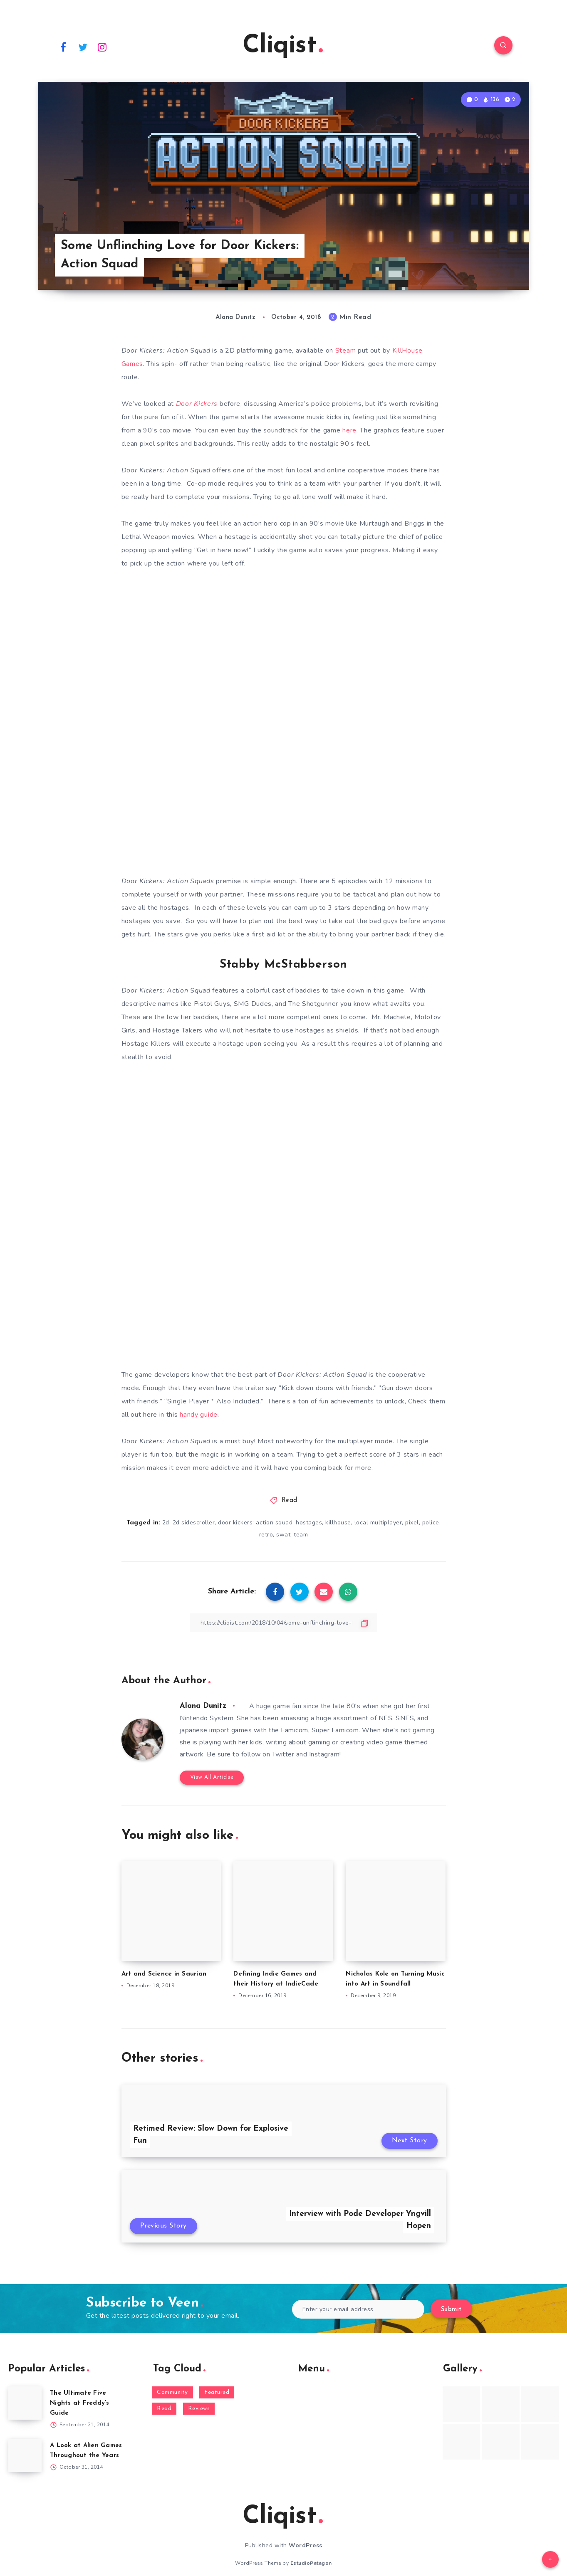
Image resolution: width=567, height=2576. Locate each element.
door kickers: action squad (255, 1522)
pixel (412, 1522)
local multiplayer (378, 1522)
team (301, 1535)
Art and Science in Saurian (164, 1974)
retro (266, 1535)
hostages (309, 1522)
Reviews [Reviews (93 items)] (199, 2409)
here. (351, 430)
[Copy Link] (283, 1622)
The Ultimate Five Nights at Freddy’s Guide (79, 2403)
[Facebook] (64, 46)
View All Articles (212, 1777)
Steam (345, 350)
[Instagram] (102, 46)
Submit (451, 2310)
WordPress (305, 2545)
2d (165, 1522)
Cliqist (283, 46)
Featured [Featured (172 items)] (216, 2392)
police (430, 1522)
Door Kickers (197, 403)
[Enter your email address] (358, 2309)
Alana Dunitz (203, 1706)
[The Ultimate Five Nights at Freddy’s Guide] (25, 2403)
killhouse (338, 1522)
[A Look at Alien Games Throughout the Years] (25, 2455)
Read (289, 1500)
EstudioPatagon (311, 2563)
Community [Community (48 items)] (172, 2392)
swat (283, 1535)
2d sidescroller (194, 1522)
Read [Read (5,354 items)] (164, 2409)
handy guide (199, 1414)
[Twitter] (83, 46)
